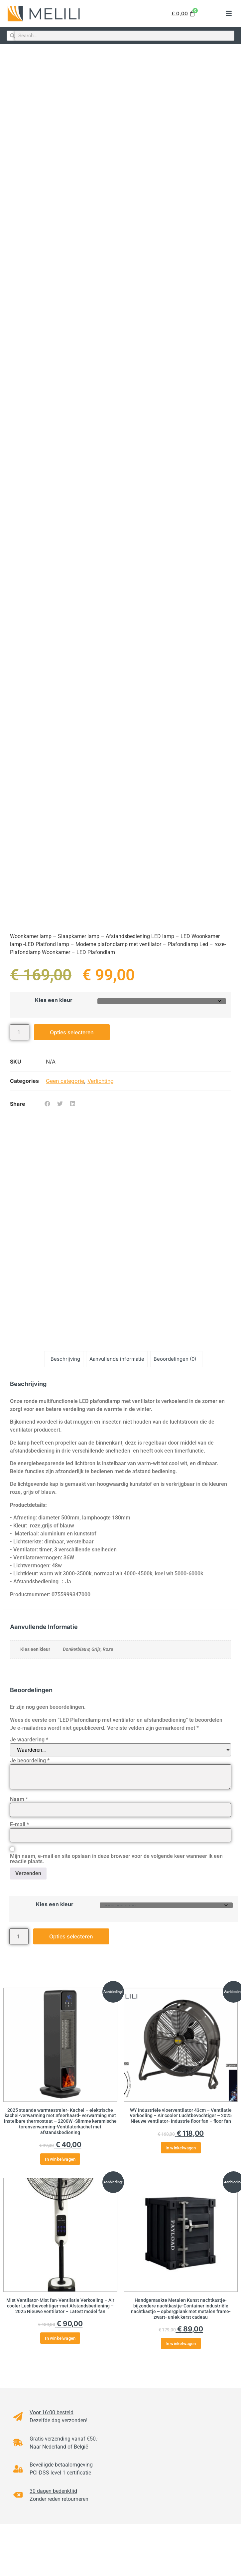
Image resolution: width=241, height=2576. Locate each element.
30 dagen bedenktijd (53, 2491)
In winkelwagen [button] (60, 2159)
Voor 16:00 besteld (51, 2412)
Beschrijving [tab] (65, 1359)
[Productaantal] (19, 1031)
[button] (228, 14)
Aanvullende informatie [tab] (116, 1359)
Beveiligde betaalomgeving (61, 2465)
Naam (19, 1799)
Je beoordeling (30, 1760)
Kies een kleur (53, 998)
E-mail (19, 1824)
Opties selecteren (72, 1031)
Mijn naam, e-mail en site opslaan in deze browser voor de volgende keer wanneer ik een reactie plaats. (116, 1859)
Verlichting (100, 1079)
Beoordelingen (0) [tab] (175, 1359)
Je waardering (29, 1739)
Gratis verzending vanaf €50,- (64, 2439)
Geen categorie (65, 1079)
